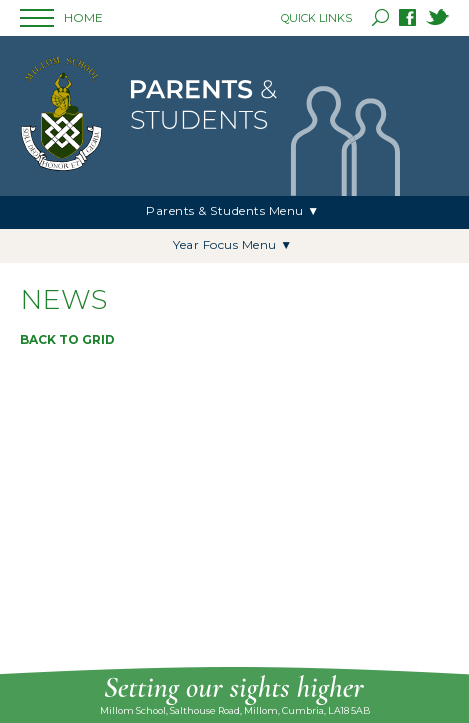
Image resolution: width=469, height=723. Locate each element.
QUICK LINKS (316, 18)
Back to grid (67, 339)
